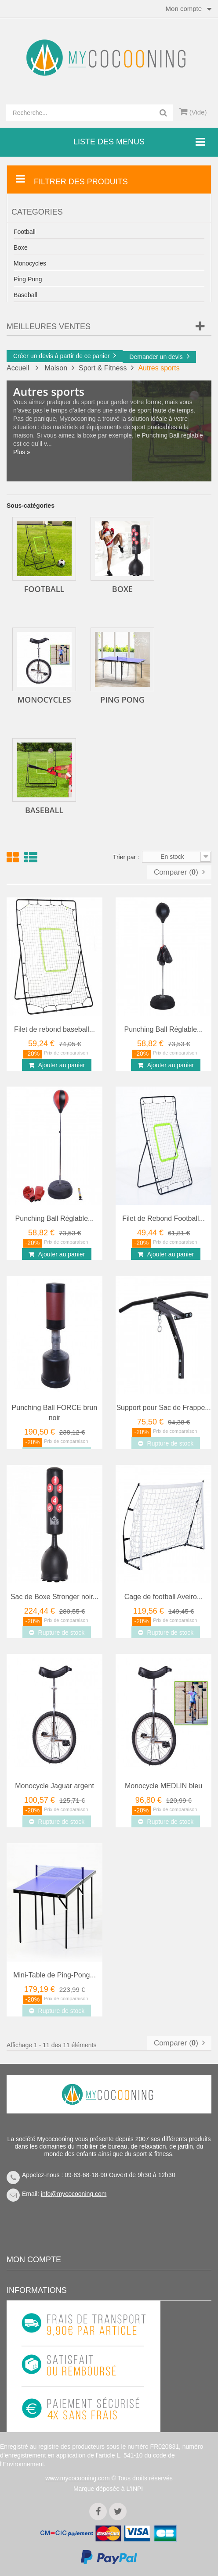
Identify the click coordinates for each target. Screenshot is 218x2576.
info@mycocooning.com (74, 2193)
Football (25, 231)
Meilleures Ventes (49, 326)
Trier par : (126, 857)
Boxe (21, 247)
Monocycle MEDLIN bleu (163, 1786)
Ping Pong (28, 279)
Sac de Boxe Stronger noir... (54, 1596)
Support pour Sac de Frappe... (163, 1407)
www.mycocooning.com (77, 2478)
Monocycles (30, 263)
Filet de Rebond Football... (163, 1218)
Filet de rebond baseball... (54, 1029)
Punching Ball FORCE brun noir (55, 1412)
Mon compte (34, 2259)
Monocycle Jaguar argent (54, 1786)
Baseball (25, 294)
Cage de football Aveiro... (163, 1596)
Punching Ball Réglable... (163, 1029)
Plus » (21, 452)
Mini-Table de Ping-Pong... (54, 1975)
